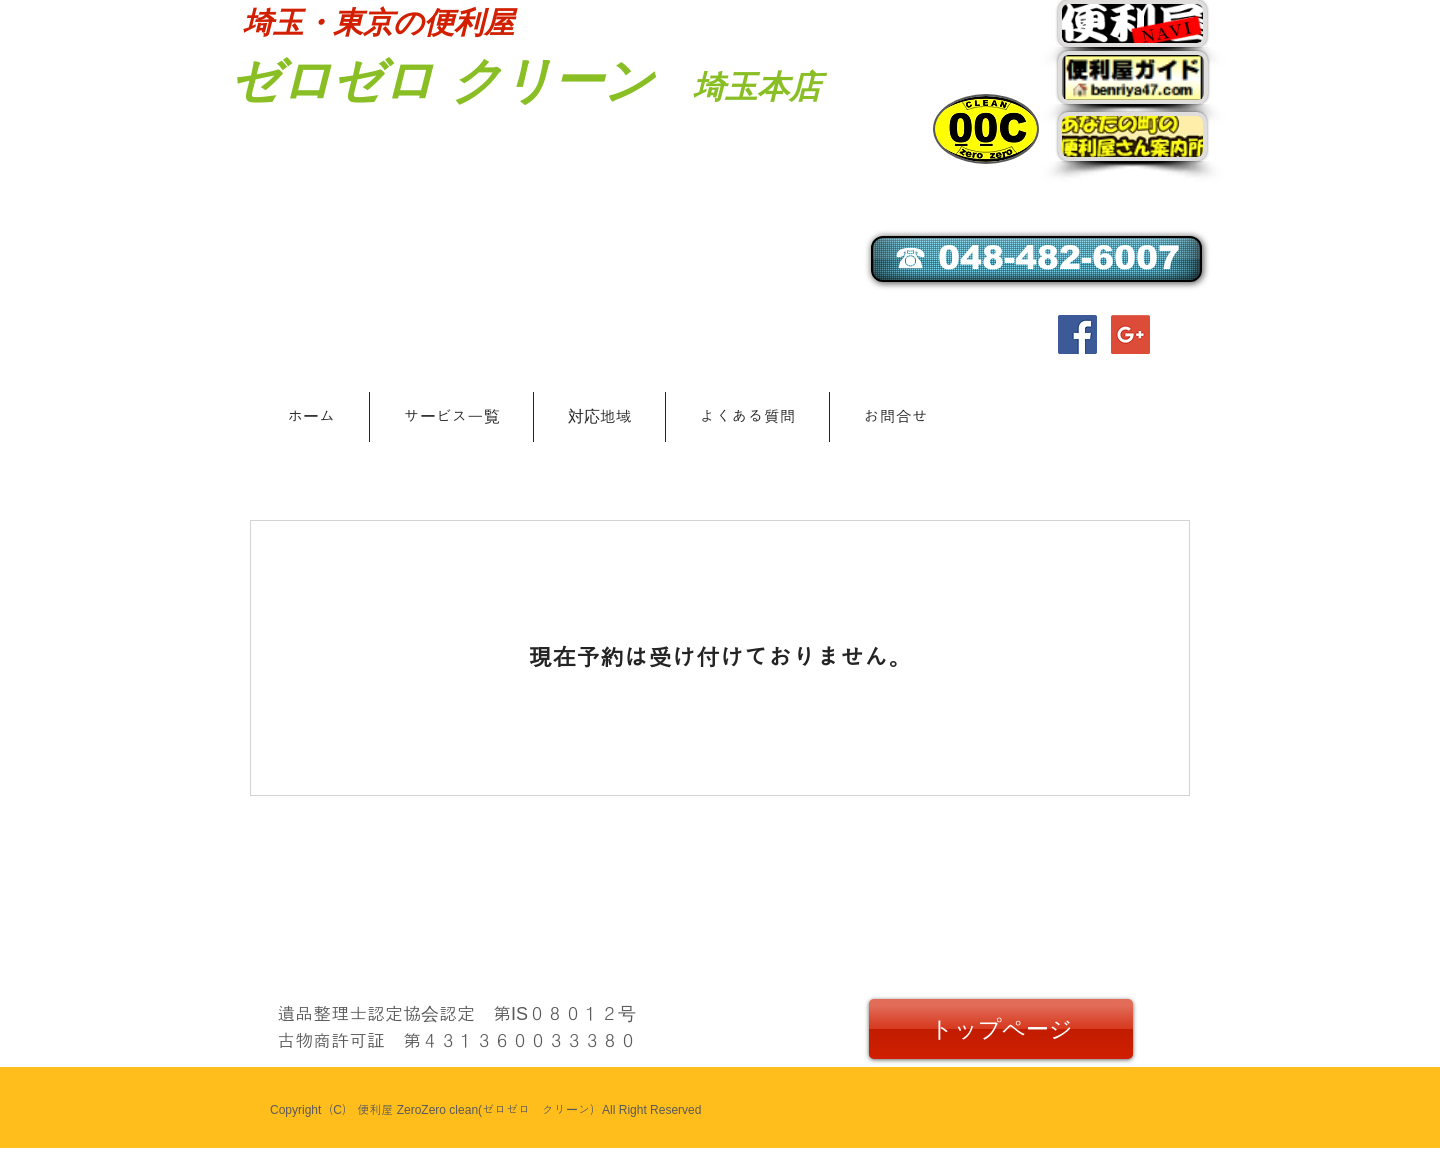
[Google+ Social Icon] (1130, 334)
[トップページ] (1001, 1029)
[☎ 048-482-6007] (1036, 259)
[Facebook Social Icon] (1077, 334)
